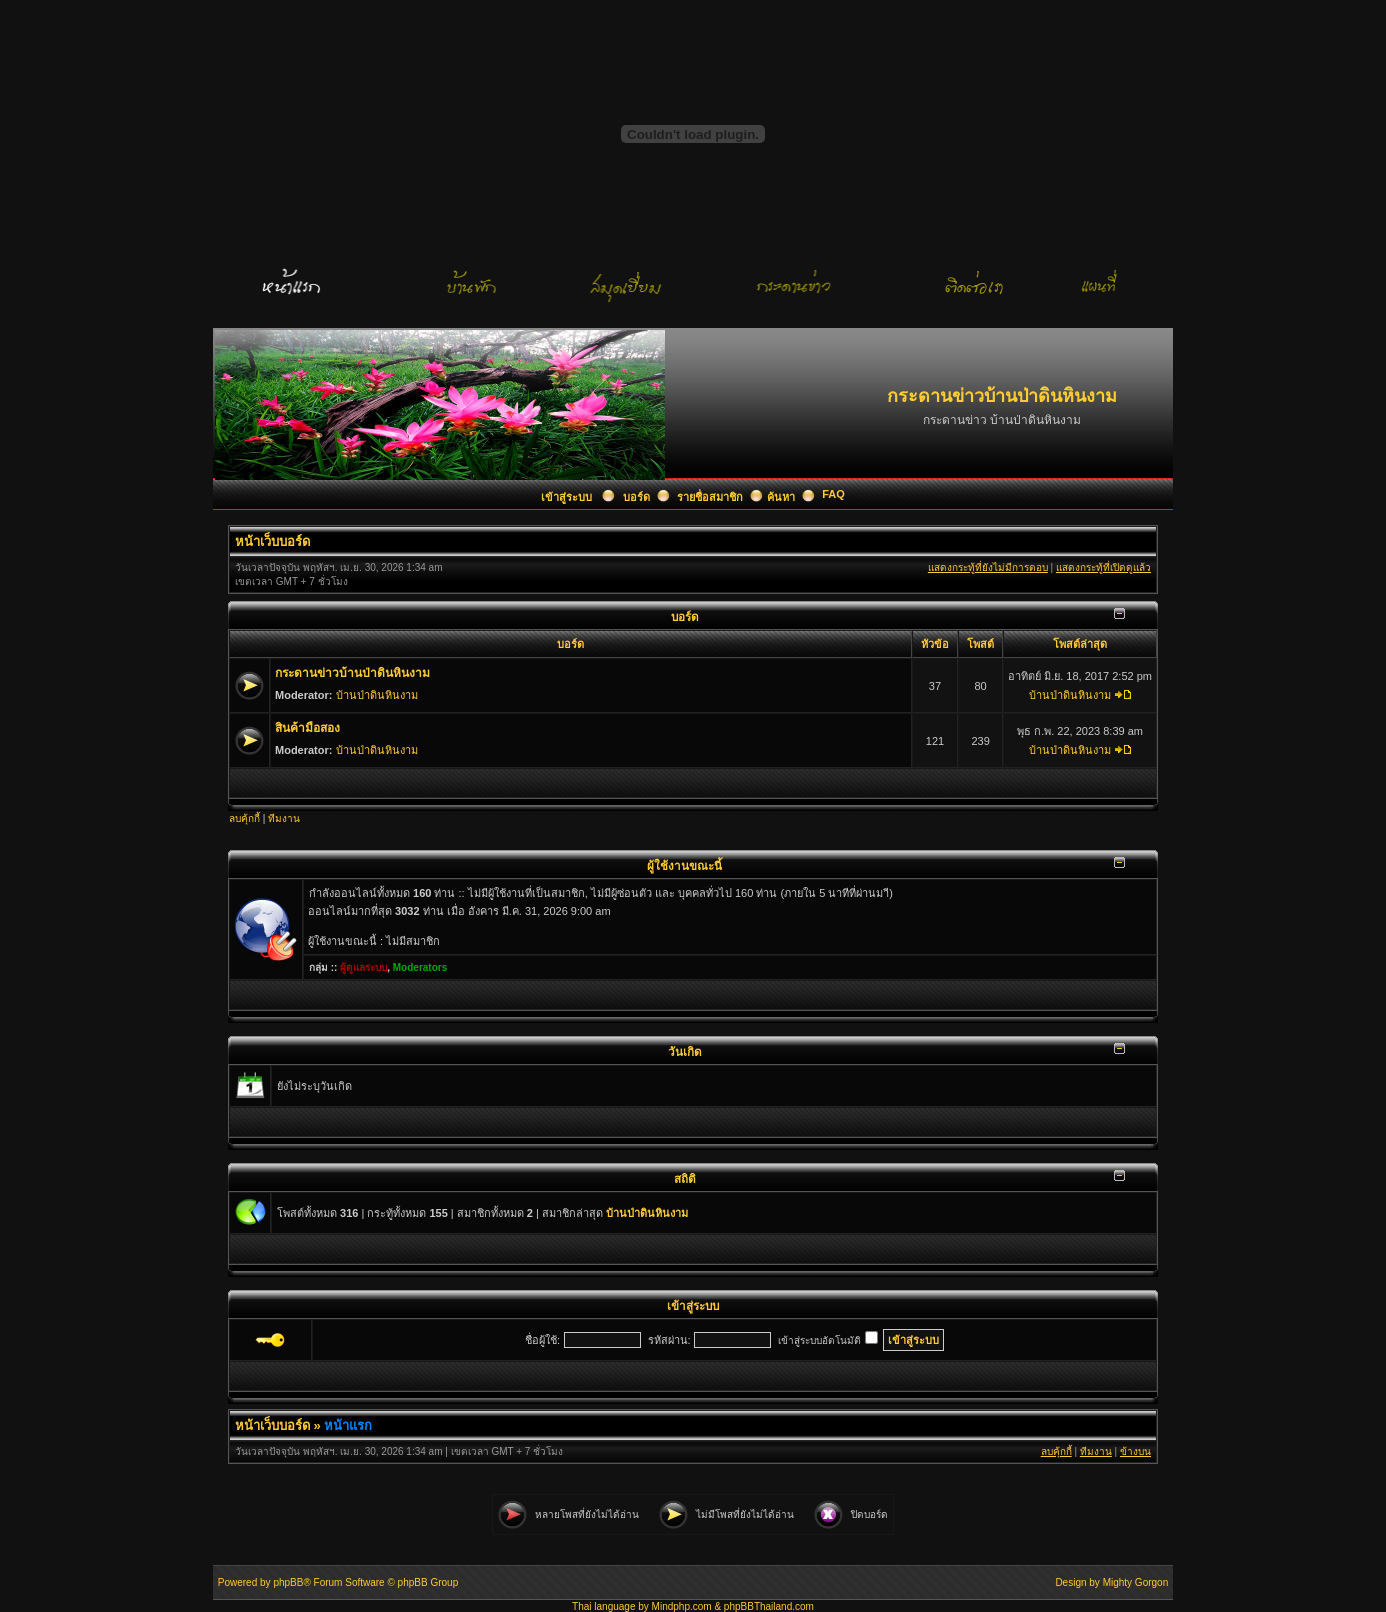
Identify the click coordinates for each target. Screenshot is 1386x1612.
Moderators (420, 967)
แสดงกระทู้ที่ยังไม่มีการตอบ (988, 567)
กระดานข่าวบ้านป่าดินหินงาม (352, 673)
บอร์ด (636, 497)
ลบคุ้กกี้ (244, 818)
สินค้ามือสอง (307, 728)
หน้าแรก (348, 1425)
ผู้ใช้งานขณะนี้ (684, 865)
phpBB (288, 1582)
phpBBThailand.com (769, 1606)
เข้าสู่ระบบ (568, 497)
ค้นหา (781, 497)
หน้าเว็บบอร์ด (272, 541)
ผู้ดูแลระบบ (363, 967)
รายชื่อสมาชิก (710, 497)
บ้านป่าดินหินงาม (377, 695)
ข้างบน (1135, 1451)
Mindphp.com (682, 1606)
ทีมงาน (284, 818)
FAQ (833, 494)
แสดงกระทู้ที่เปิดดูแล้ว (1103, 567)
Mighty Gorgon (1136, 1582)
